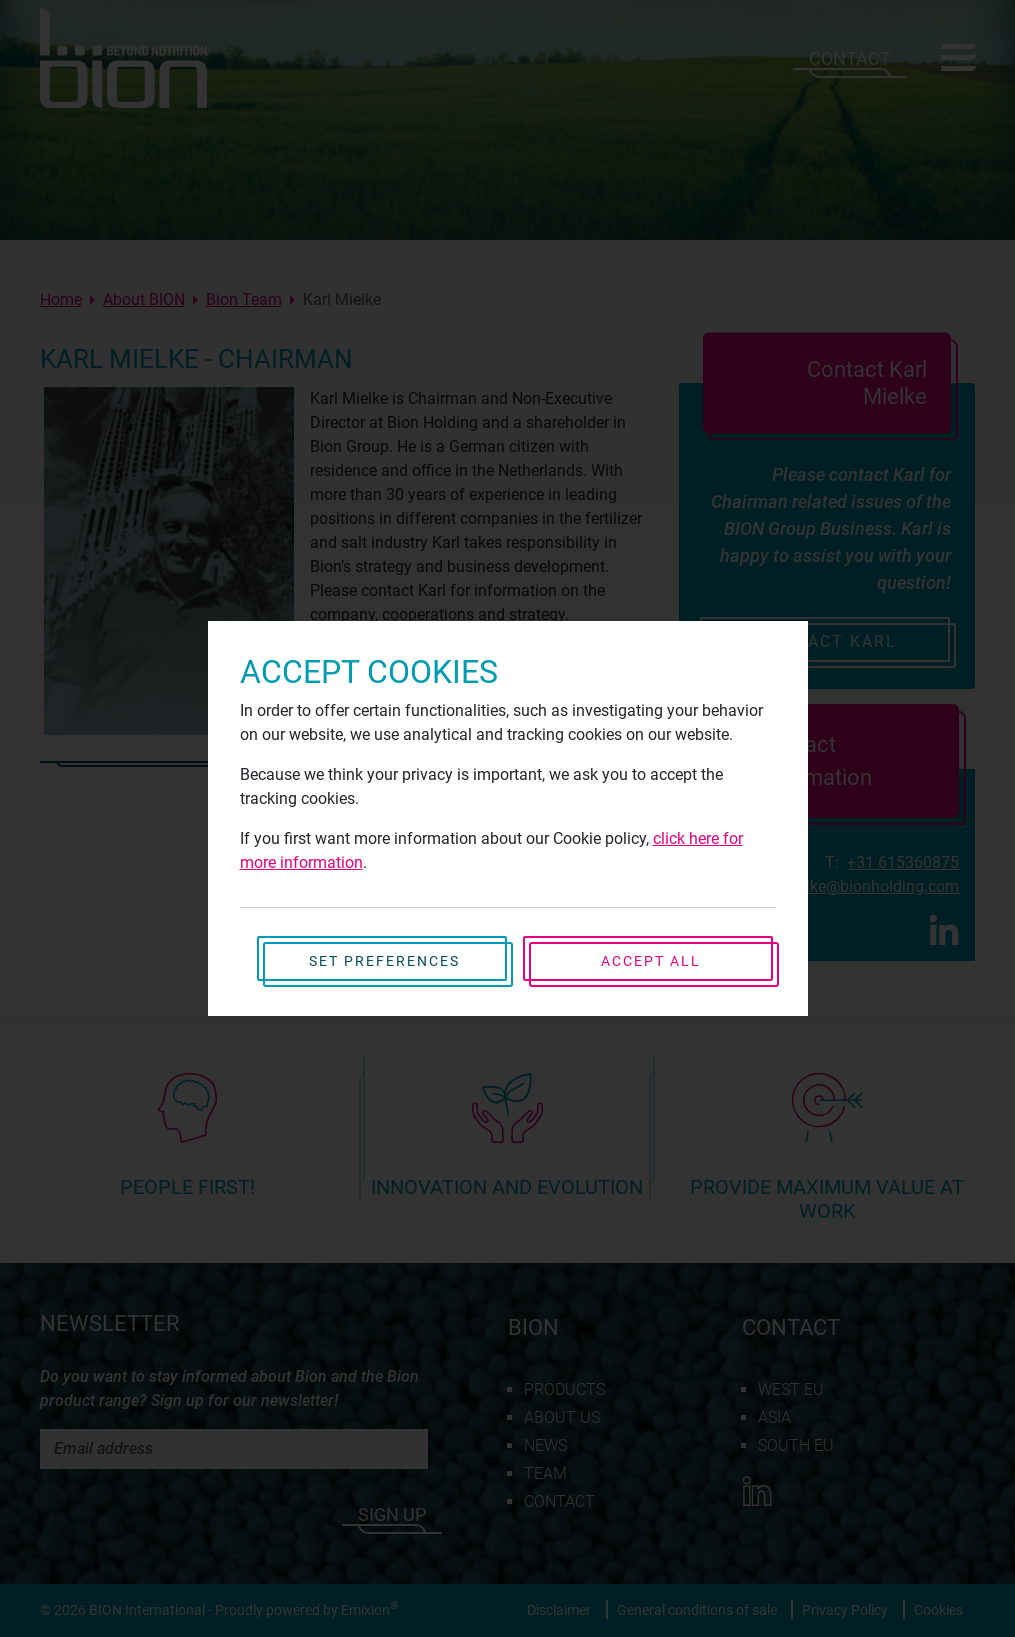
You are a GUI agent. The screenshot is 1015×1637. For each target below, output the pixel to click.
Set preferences (384, 961)
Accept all (651, 961)
